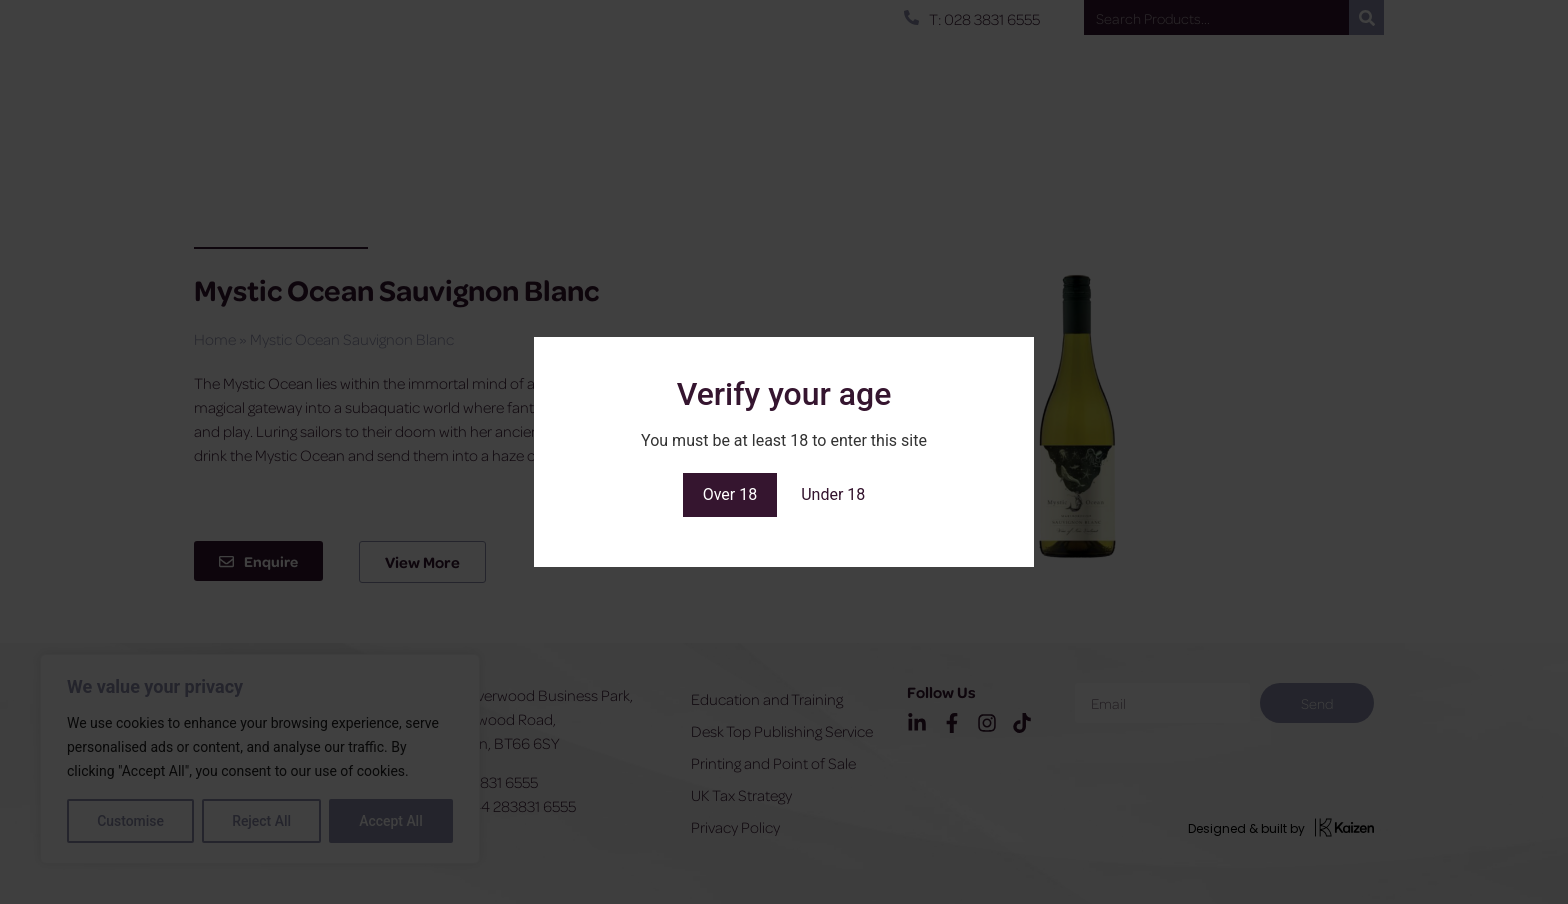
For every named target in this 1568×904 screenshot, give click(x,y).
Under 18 (833, 494)
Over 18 (730, 494)
